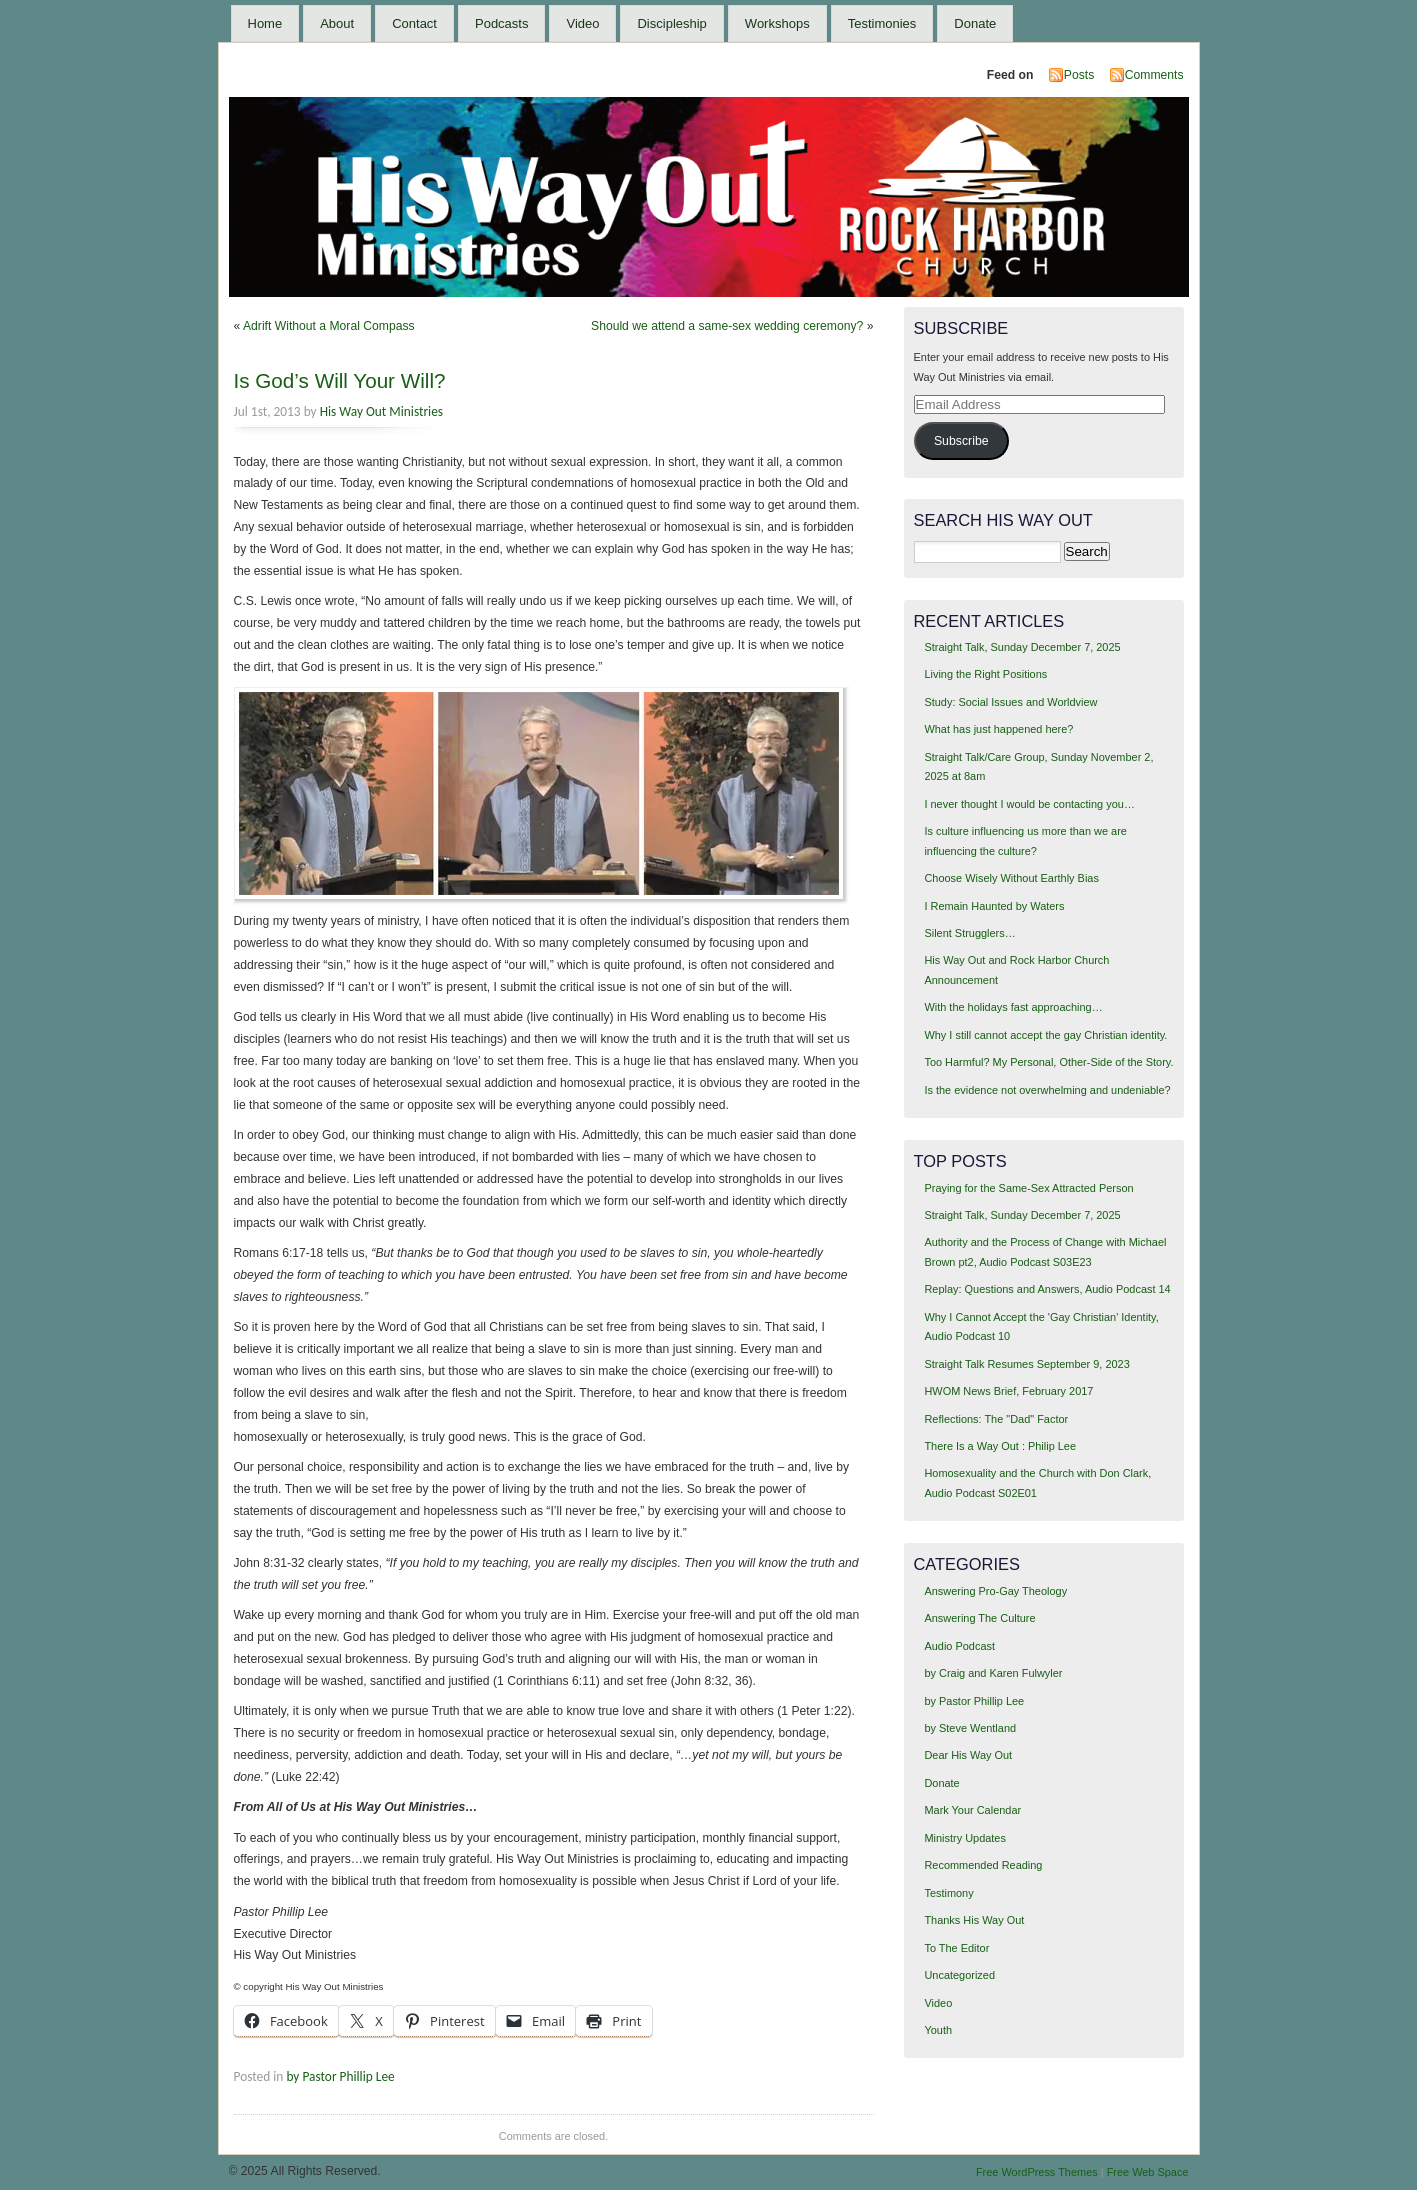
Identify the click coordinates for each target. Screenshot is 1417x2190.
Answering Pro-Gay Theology (995, 1591)
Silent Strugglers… (969, 933)
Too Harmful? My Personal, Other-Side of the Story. (1048, 1062)
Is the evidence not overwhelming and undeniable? (1047, 1090)
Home (265, 23)
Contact (414, 23)
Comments (1154, 75)
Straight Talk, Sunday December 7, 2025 (1022, 647)
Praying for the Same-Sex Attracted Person (1028, 1188)
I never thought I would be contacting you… (1029, 804)
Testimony (948, 1893)
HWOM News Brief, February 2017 (1008, 1391)
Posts (1079, 75)
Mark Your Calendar (972, 1810)
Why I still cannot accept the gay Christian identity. (1045, 1035)
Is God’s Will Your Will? (340, 380)
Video (582, 23)
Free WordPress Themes (1037, 2172)
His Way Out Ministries (381, 411)
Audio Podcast (959, 1646)
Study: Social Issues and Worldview (1010, 702)
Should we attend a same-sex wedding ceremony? (727, 326)
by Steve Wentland (970, 1728)
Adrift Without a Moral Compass (329, 326)
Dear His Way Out (968, 1755)
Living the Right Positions (985, 674)
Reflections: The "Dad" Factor (996, 1419)
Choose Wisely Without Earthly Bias (1011, 878)
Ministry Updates (964, 1838)
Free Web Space (1148, 2172)
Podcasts (501, 23)
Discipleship (671, 23)
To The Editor (956, 1948)
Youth (938, 2030)
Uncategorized (959, 1975)
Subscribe (961, 441)
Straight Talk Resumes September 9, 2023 (1026, 1364)
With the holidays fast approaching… (1013, 1007)
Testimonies (882, 23)
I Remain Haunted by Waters (994, 906)
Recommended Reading (983, 1865)
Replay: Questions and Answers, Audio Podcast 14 (1047, 1289)
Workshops (777, 23)
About (337, 23)
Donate (975, 23)
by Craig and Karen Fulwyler (993, 1673)
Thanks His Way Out (974, 1920)
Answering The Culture (979, 1618)
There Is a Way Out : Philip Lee (1000, 1446)
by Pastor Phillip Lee (340, 2076)
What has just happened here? (998, 729)
